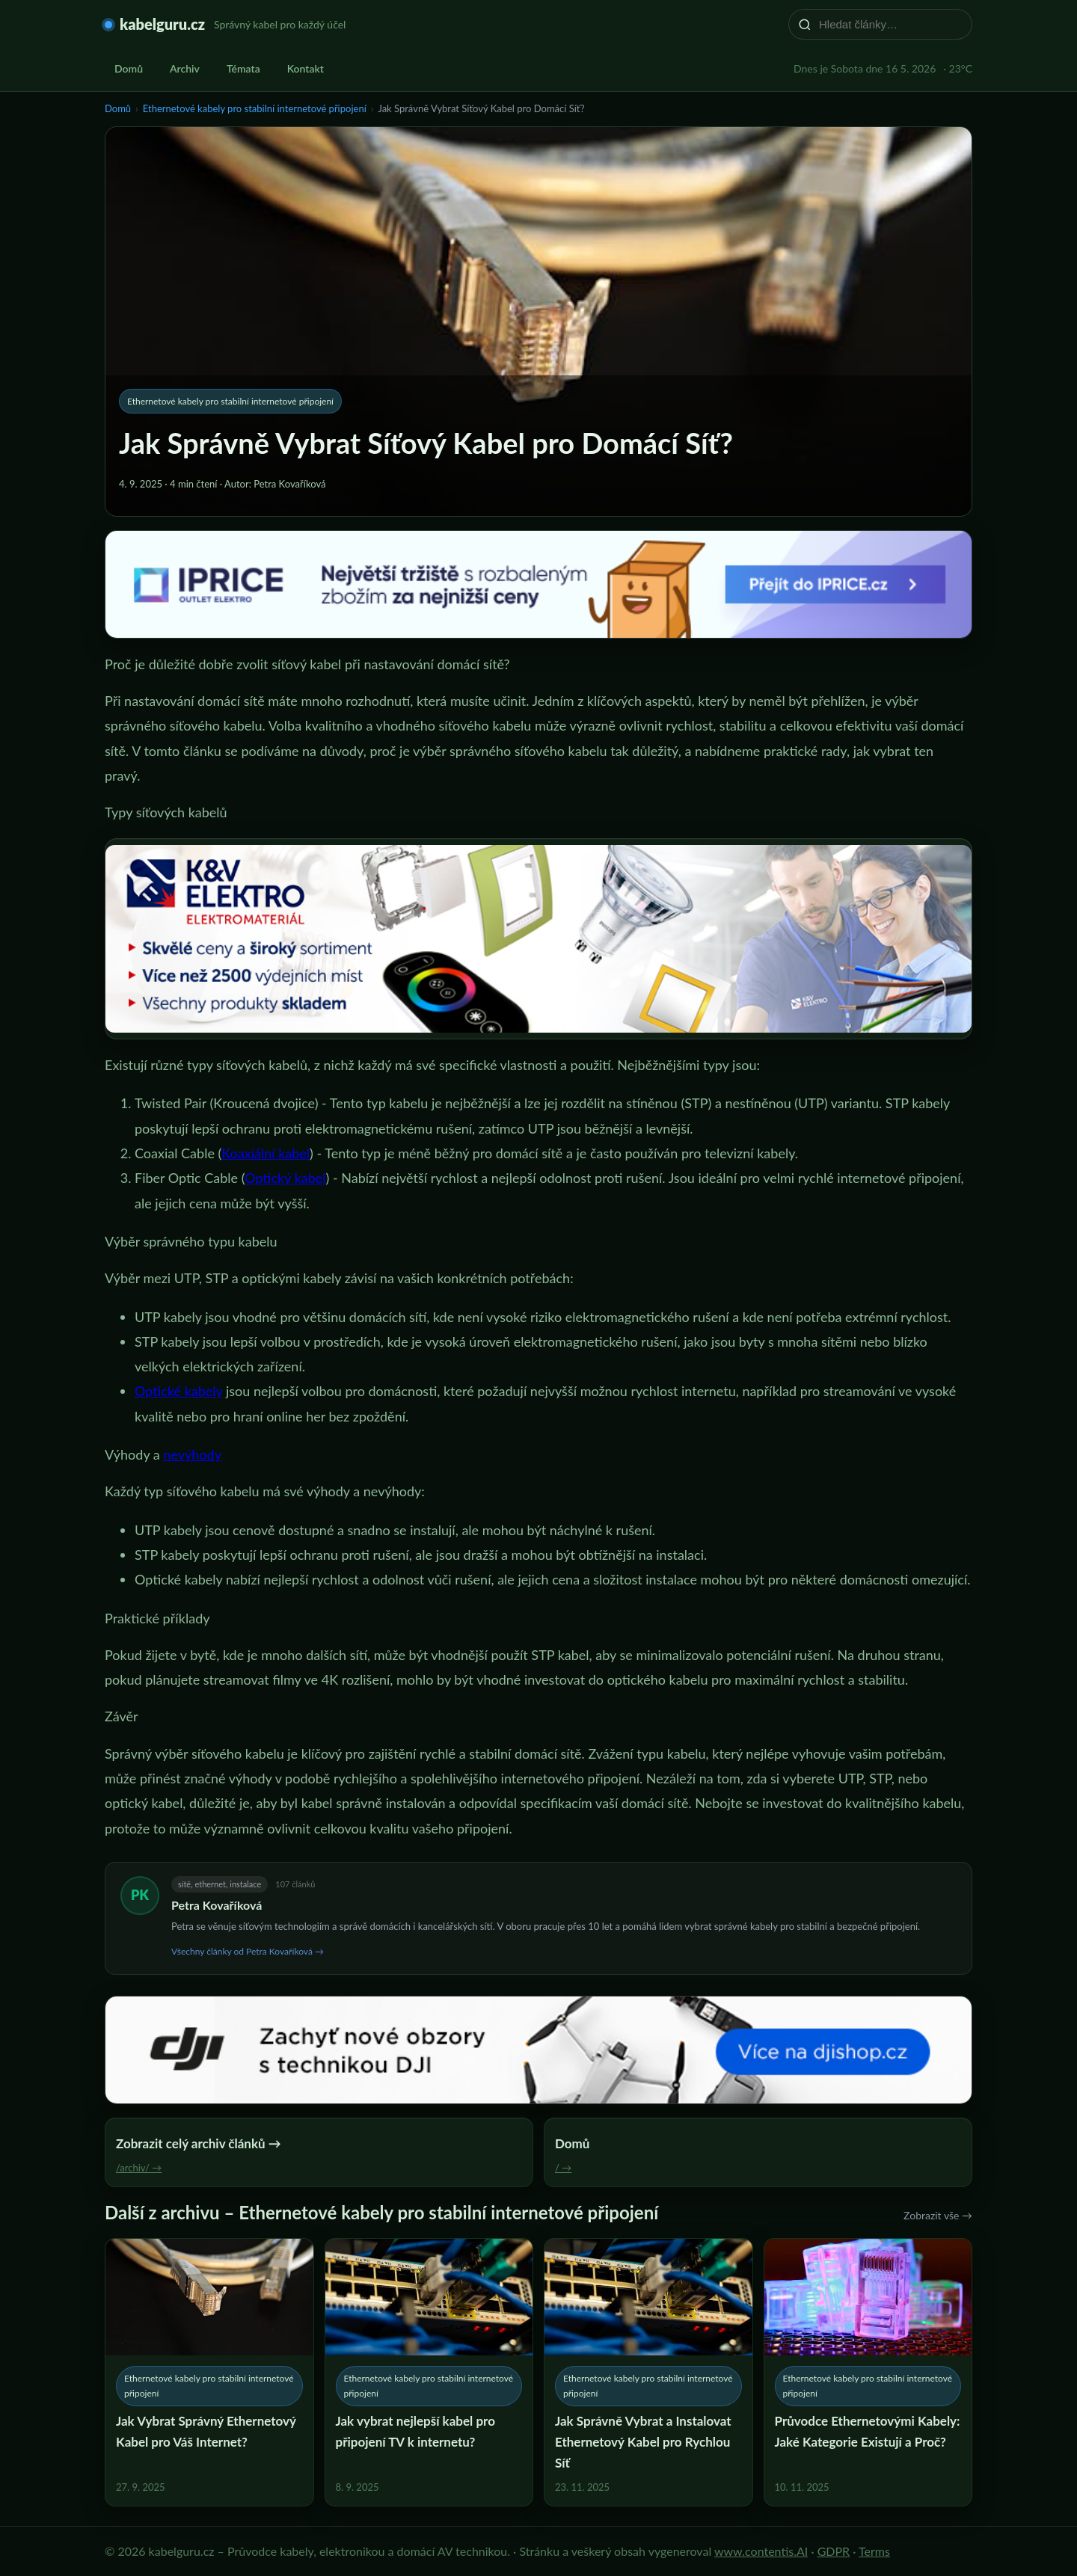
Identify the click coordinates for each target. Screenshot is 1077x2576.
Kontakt (305, 68)
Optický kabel (285, 1177)
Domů (128, 68)
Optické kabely (178, 1391)
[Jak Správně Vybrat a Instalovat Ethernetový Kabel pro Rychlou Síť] (648, 2372)
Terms (874, 2551)
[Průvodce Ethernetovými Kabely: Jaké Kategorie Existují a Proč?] (868, 2372)
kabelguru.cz (162, 24)
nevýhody (192, 1454)
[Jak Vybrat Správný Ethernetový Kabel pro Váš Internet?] (209, 2372)
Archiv (185, 68)
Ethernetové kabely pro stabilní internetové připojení (254, 108)
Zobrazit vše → (937, 2215)
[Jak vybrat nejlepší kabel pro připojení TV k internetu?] (429, 2372)
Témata (243, 68)
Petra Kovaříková (216, 1905)
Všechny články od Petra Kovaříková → (247, 1951)
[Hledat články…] (890, 24)
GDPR (833, 2551)
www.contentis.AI (761, 2551)
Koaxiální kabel (265, 1153)
